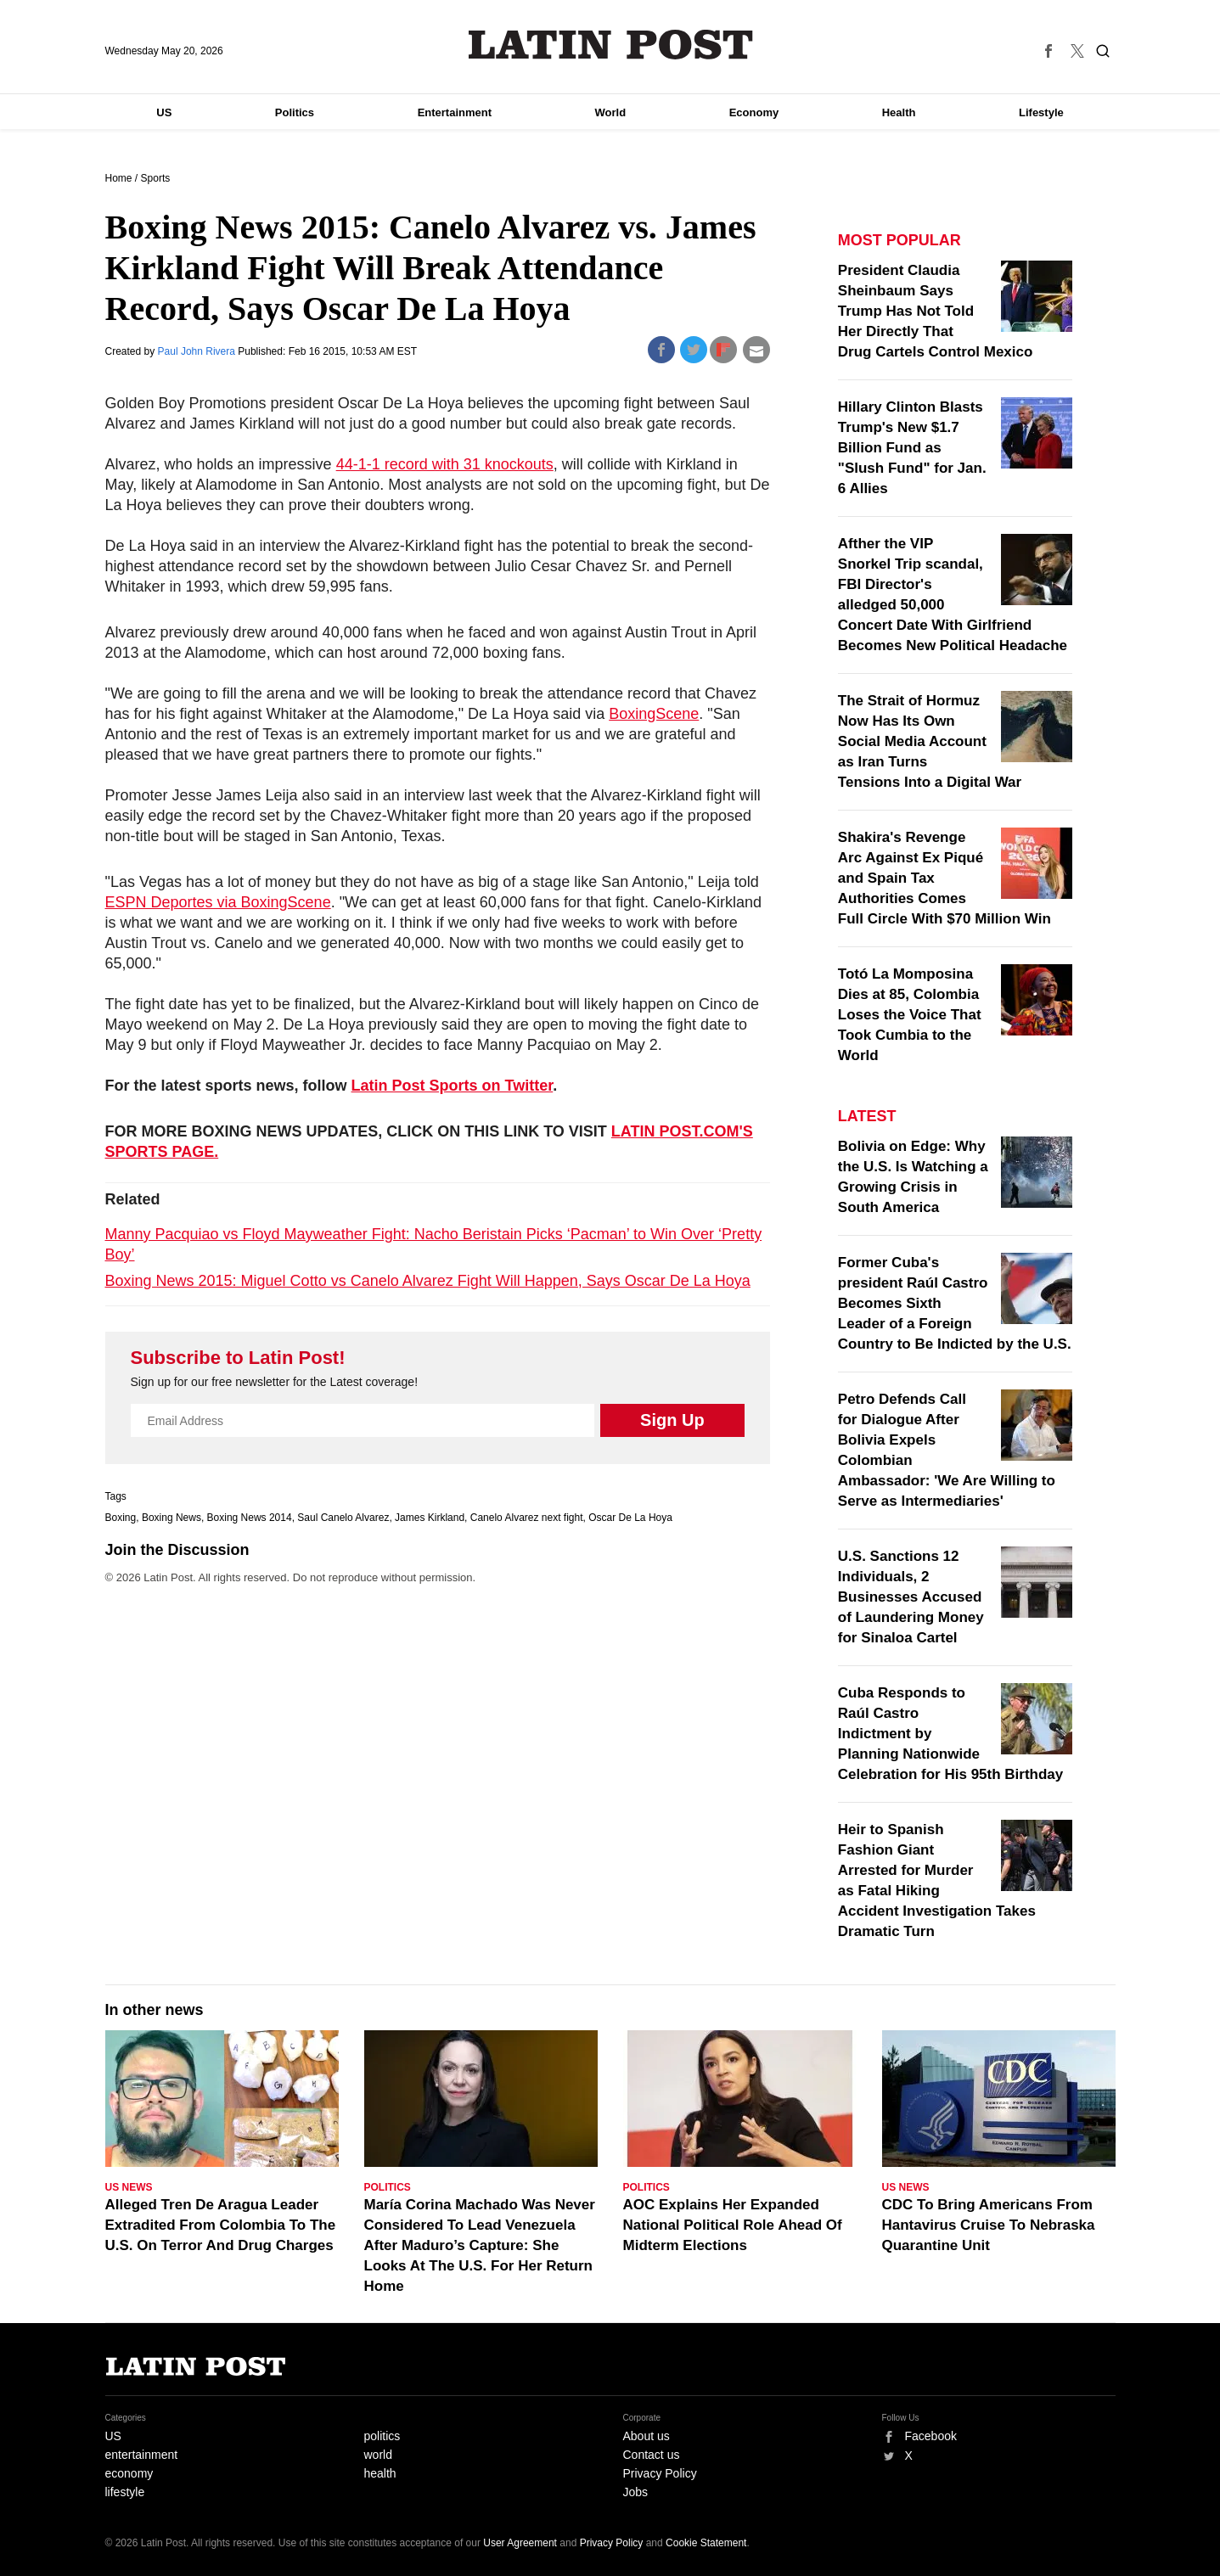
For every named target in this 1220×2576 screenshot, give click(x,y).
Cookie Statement (706, 2543)
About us (646, 2436)
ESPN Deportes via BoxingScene (218, 902)
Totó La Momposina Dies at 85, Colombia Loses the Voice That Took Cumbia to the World (909, 1015)
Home (118, 178)
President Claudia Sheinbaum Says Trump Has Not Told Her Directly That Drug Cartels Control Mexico (935, 311)
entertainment (141, 2454)
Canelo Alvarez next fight (526, 1518)
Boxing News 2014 (249, 1518)
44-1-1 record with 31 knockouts (445, 464)
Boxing (121, 1518)
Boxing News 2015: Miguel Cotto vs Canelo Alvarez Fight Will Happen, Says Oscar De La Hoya (428, 1280)
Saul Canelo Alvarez (343, 1518)
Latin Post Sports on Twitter (452, 1085)
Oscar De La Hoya (630, 1518)
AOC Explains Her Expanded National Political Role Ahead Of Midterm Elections (732, 2225)
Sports (156, 178)
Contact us (651, 2454)
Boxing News (171, 1518)
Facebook (931, 2436)
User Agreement (520, 2543)
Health (899, 112)
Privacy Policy (660, 2473)
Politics (294, 112)
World (611, 112)
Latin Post (610, 44)
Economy (754, 112)
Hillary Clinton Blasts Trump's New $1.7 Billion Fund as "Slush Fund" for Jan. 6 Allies (912, 448)
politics (382, 2436)
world (378, 2454)
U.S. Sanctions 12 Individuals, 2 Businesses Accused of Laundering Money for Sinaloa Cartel (911, 1597)
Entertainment (455, 112)
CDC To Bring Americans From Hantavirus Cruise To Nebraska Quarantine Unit (988, 2225)
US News (129, 2187)
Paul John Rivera (198, 351)
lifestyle (125, 2492)
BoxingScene (654, 713)
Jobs (636, 2492)
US (163, 112)
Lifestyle (1041, 112)
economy (129, 2473)
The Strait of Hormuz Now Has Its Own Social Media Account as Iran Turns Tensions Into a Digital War (929, 741)
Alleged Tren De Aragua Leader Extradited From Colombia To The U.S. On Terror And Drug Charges (220, 2225)
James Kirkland (429, 1518)
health (380, 2473)
